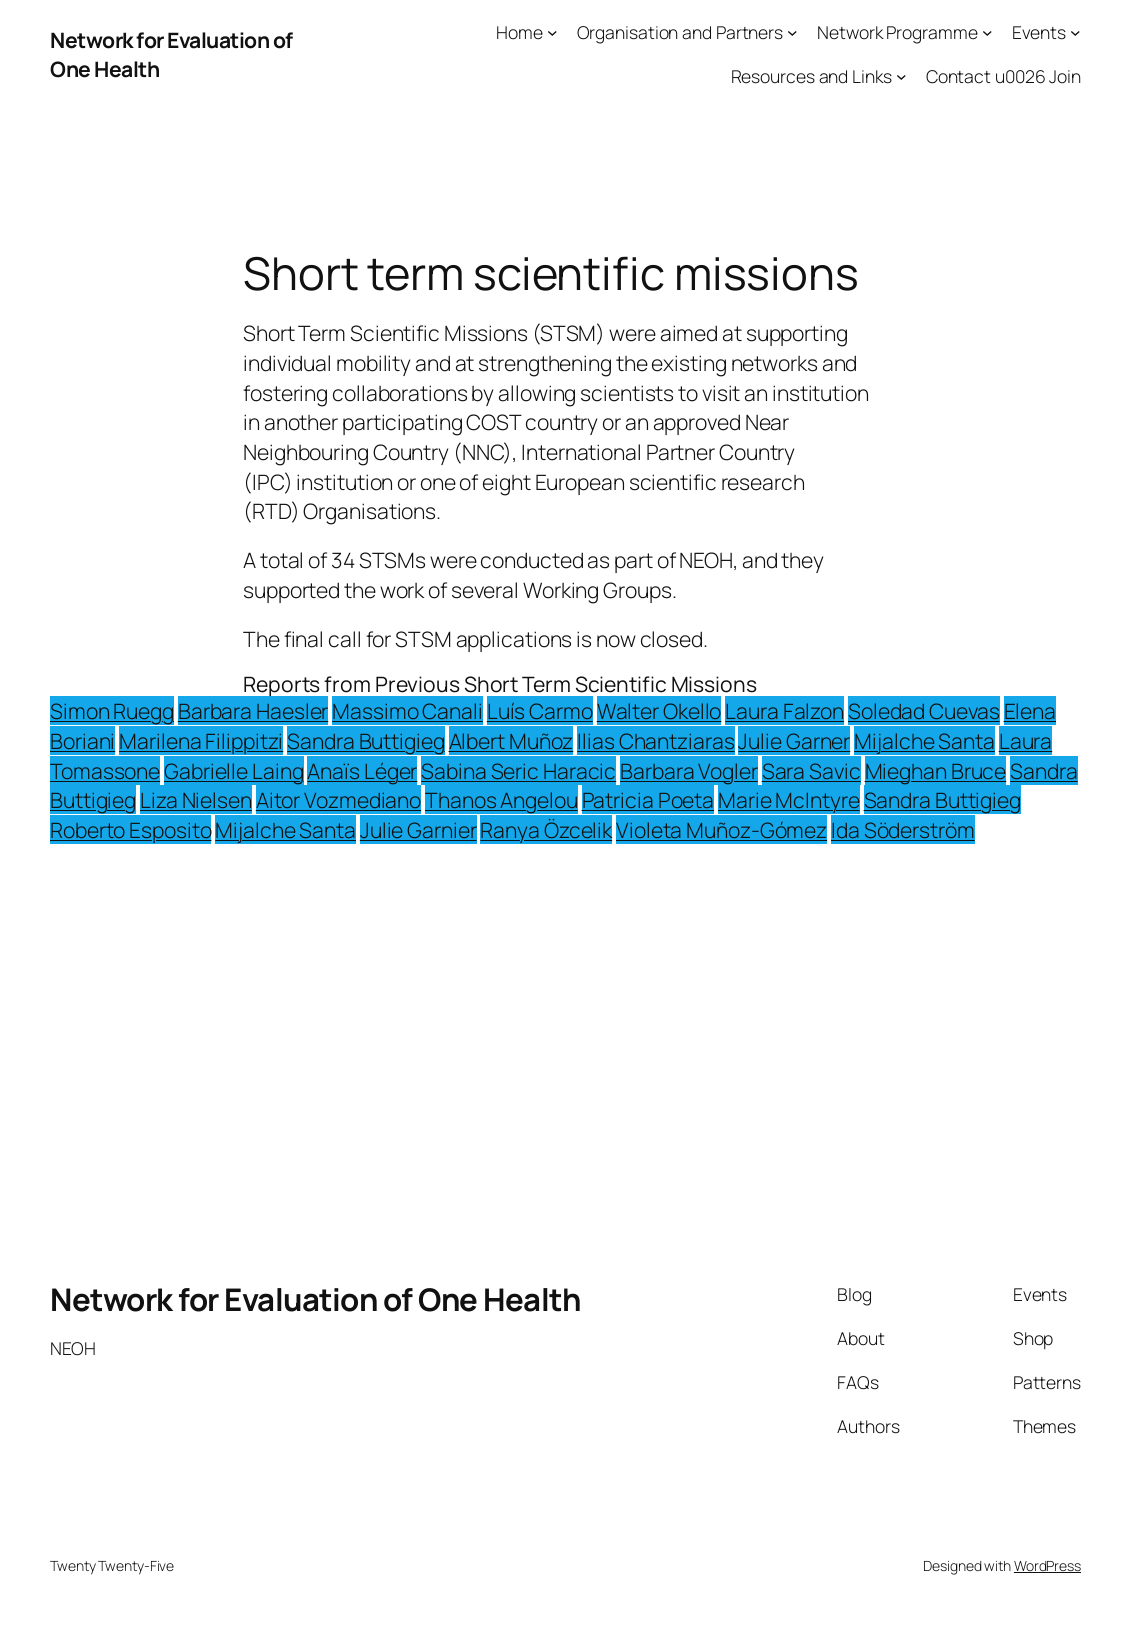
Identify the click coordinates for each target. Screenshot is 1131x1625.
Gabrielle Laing (234, 770)
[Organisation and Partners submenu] (792, 32)
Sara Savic (811, 770)
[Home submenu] (552, 32)
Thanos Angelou (501, 799)
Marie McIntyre (789, 799)
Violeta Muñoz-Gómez (721, 829)
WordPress (1047, 1565)
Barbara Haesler (253, 710)
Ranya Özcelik (546, 829)
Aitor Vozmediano (338, 799)
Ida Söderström (903, 829)
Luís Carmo (540, 710)
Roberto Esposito (130, 829)
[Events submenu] (1075, 32)
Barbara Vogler (689, 770)
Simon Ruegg (112, 710)
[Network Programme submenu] (987, 32)
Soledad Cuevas (924, 710)
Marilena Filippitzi (201, 740)
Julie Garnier (418, 829)
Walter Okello (659, 710)
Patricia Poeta (648, 799)
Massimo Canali (407, 710)
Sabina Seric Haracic (518, 770)
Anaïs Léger (362, 770)
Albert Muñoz (511, 740)
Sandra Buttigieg (365, 740)
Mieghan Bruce (936, 770)
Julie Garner (794, 740)
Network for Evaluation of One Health (315, 1299)
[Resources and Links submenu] (901, 76)
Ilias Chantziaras (655, 740)
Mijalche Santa (924, 740)
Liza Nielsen (196, 799)
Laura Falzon (784, 710)
